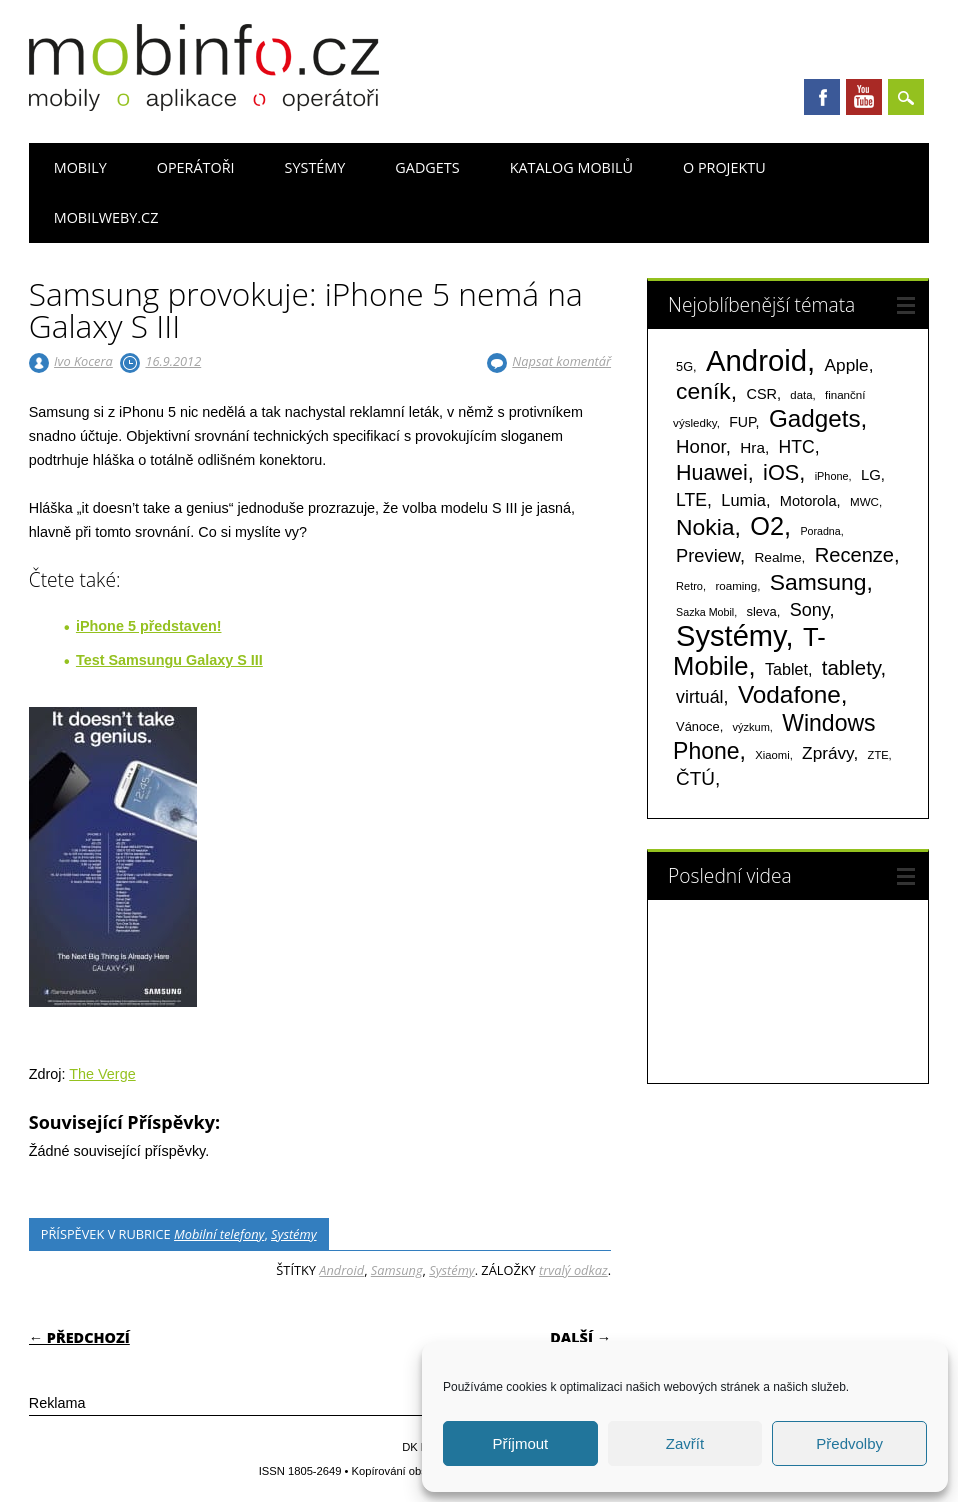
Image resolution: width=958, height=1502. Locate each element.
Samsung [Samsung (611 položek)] (818, 582)
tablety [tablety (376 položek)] (851, 667)
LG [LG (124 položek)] (871, 474)
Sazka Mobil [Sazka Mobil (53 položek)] (705, 612)
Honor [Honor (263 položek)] (701, 446)
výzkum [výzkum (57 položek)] (751, 727)
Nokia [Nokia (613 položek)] (705, 527)
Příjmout (520, 1443)
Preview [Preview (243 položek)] (708, 555)
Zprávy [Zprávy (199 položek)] (827, 753)
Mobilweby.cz (106, 217)
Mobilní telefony (219, 1234)
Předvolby (849, 1443)
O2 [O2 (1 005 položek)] (767, 526)
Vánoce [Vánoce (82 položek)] (698, 726)
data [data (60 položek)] (801, 395)
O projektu (724, 167)
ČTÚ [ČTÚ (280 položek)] (695, 778)
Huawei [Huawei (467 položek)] (712, 473)
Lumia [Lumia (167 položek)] (743, 500)
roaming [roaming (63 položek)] (736, 586)
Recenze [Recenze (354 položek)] (854, 555)
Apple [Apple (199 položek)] (847, 365)
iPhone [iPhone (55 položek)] (832, 476)
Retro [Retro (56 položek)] (689, 586)
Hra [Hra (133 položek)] (752, 447)
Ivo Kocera (83, 361)
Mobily (80, 167)
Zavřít (685, 1443)
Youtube (864, 97)
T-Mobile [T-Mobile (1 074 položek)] (749, 651)
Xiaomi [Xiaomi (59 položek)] (772, 755)
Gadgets (427, 167)
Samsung (397, 1270)
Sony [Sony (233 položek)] (810, 610)
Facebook (822, 97)
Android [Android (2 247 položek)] (756, 360)
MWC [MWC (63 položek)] (864, 502)
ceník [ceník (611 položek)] (703, 391)
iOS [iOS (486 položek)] (781, 472)
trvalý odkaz (573, 1270)
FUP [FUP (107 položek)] (742, 422)
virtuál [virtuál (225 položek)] (699, 697)
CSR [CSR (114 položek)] (761, 394)
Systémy (315, 167)
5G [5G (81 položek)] (684, 366)
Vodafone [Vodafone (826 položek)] (789, 694)
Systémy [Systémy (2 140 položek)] (730, 636)
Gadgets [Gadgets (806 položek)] (815, 418)
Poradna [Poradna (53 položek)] (820, 531)
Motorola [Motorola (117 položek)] (808, 501)
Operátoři (196, 167)
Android (341, 1270)
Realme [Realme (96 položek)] (777, 557)
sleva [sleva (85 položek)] (761, 611)
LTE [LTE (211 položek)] (691, 500)
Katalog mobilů (571, 167)
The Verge (102, 1074)
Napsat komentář (561, 361)
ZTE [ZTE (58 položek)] (878, 755)
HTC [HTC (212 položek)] (796, 447)
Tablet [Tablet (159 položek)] (786, 669)
